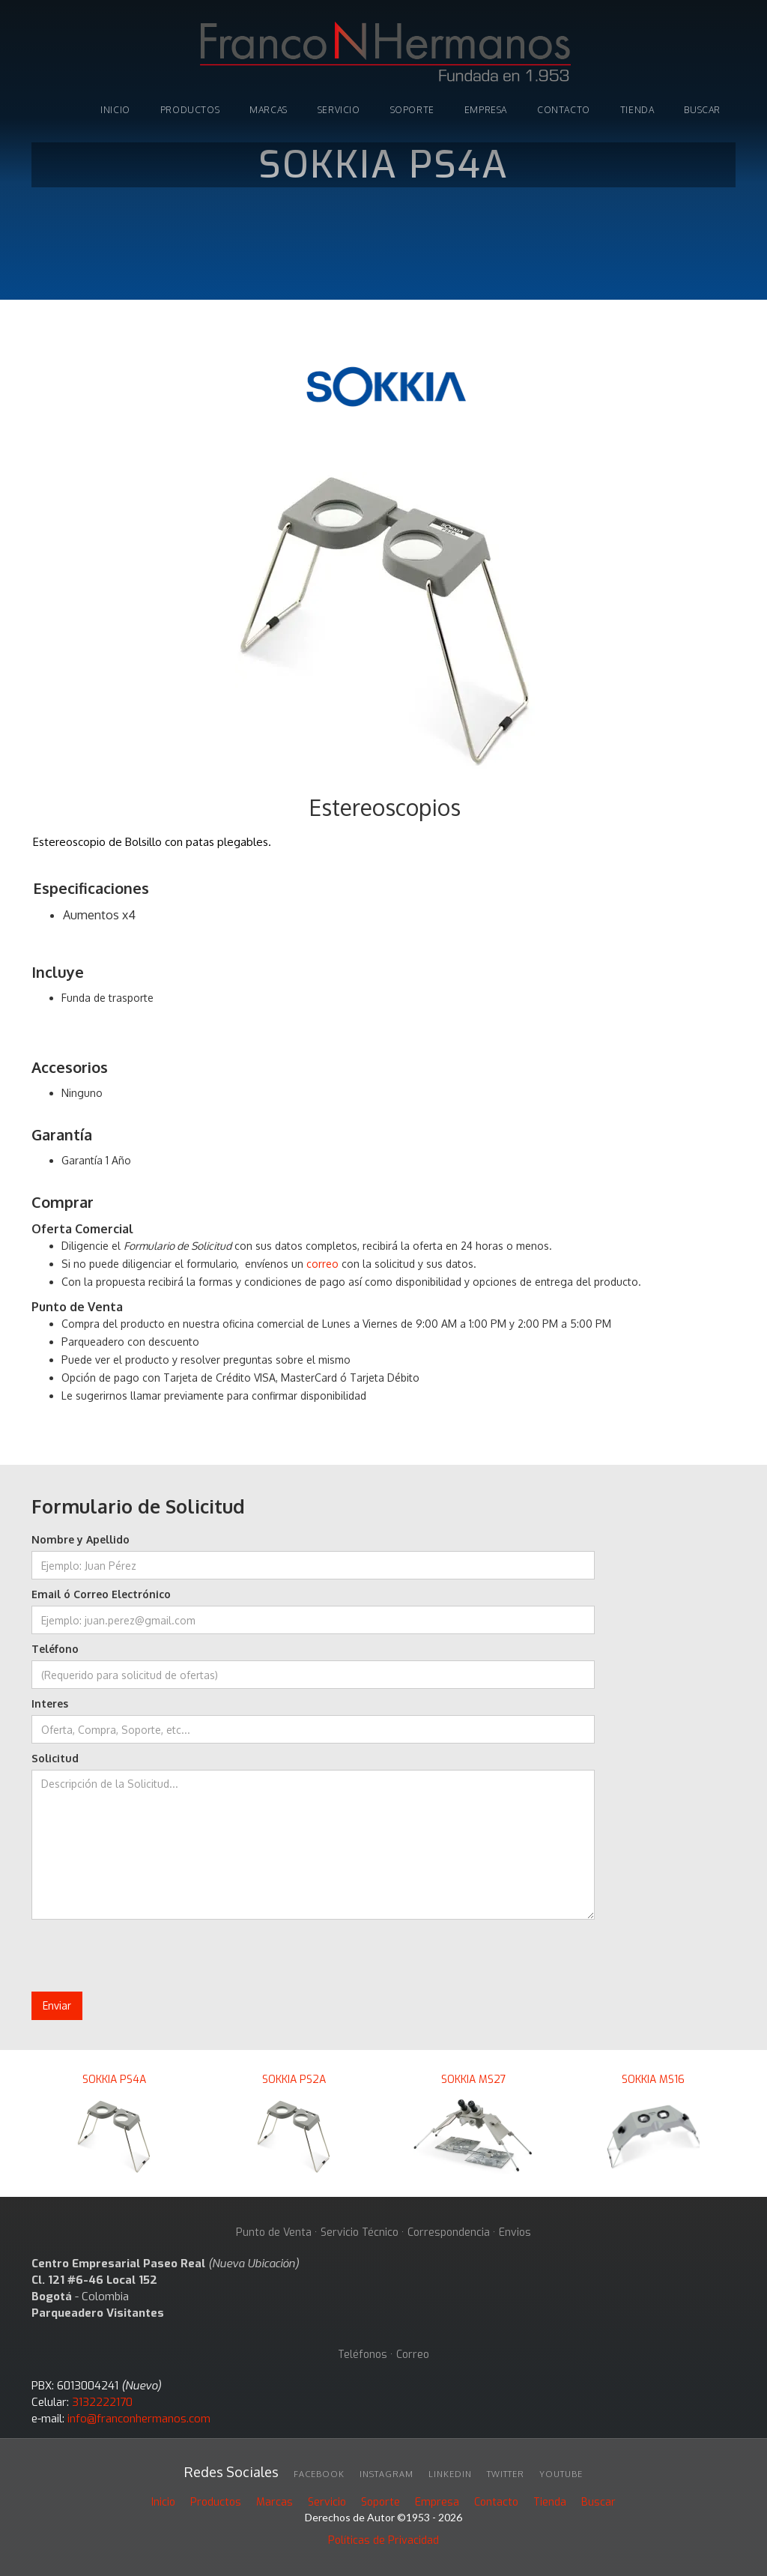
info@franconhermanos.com (138, 2418)
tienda (637, 109)
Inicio (163, 2502)
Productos (215, 2502)
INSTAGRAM (386, 2474)
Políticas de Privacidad (383, 2540)
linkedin (450, 2474)
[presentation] (145, 1956)
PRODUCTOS (189, 109)
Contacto (563, 109)
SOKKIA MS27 (473, 2079)
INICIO (115, 109)
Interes (49, 1703)
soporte (412, 109)
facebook (319, 2474)
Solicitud (55, 1758)
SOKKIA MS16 (653, 2079)
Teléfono (55, 1648)
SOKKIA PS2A (294, 2079)
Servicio (339, 109)
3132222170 (102, 2402)
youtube (561, 2474)
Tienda (549, 2502)
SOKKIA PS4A (114, 2079)
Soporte (380, 2502)
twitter (505, 2474)
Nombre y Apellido (80, 1539)
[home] (383, 54)
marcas (268, 109)
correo (322, 1263)
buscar (702, 109)
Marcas (274, 2502)
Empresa (485, 109)
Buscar (598, 2502)
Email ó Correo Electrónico (101, 1594)
